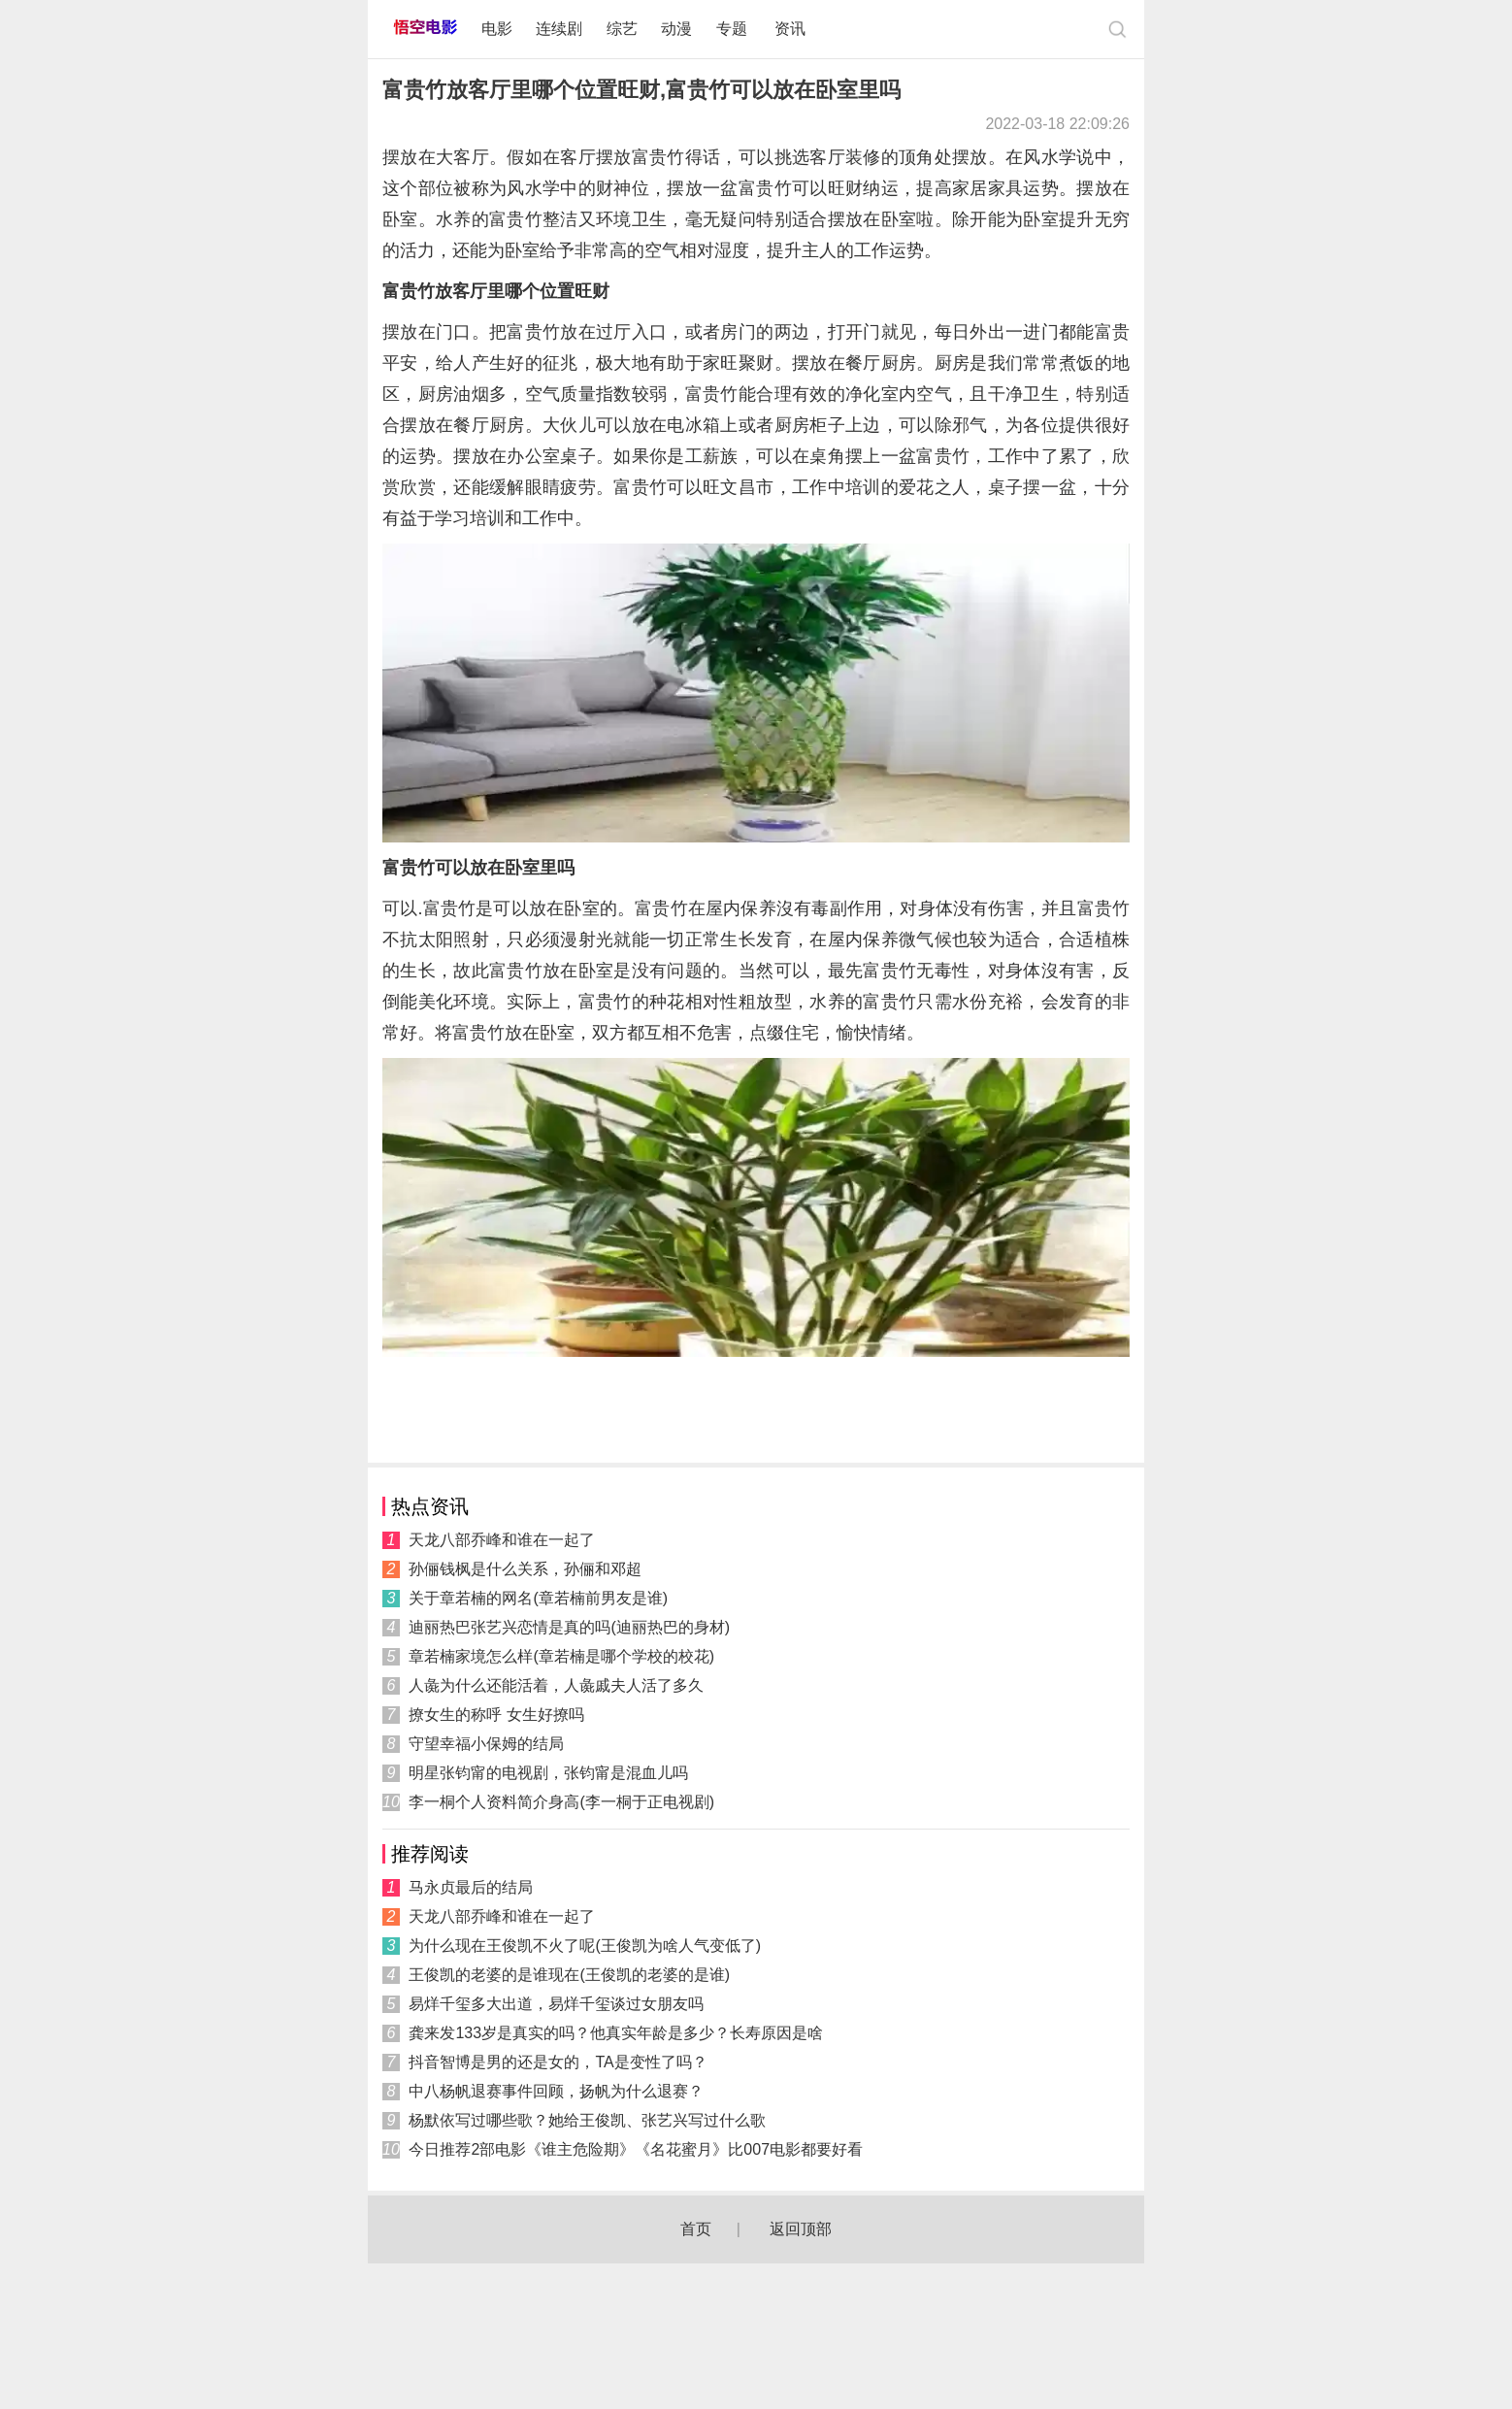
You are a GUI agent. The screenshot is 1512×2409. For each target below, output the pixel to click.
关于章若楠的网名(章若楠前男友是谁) (538, 1598)
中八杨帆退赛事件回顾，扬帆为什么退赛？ (556, 2091)
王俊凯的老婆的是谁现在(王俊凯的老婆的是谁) (569, 1974)
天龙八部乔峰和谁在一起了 (502, 1540)
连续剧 (559, 28)
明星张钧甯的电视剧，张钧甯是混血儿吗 (548, 1773)
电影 (496, 28)
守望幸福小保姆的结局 (486, 1743)
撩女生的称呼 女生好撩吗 (496, 1714)
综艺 (622, 28)
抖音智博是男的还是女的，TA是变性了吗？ (558, 2062)
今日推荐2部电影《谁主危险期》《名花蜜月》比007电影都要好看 (636, 2149)
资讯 (789, 28)
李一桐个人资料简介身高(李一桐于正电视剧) (561, 1802)
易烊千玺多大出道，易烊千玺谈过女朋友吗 (556, 2004)
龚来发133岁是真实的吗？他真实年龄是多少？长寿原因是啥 (616, 2033)
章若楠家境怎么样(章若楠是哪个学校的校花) (561, 1656)
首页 (695, 2229)
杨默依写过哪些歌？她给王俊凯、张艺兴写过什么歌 (587, 2120)
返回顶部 (801, 2229)
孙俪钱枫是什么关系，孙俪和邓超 (525, 1569)
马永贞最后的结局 (471, 1887)
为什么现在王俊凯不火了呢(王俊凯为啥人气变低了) (585, 1945)
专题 (733, 28)
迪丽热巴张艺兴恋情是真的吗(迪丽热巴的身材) (569, 1627)
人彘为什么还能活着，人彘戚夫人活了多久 (556, 1685)
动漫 (676, 28)
